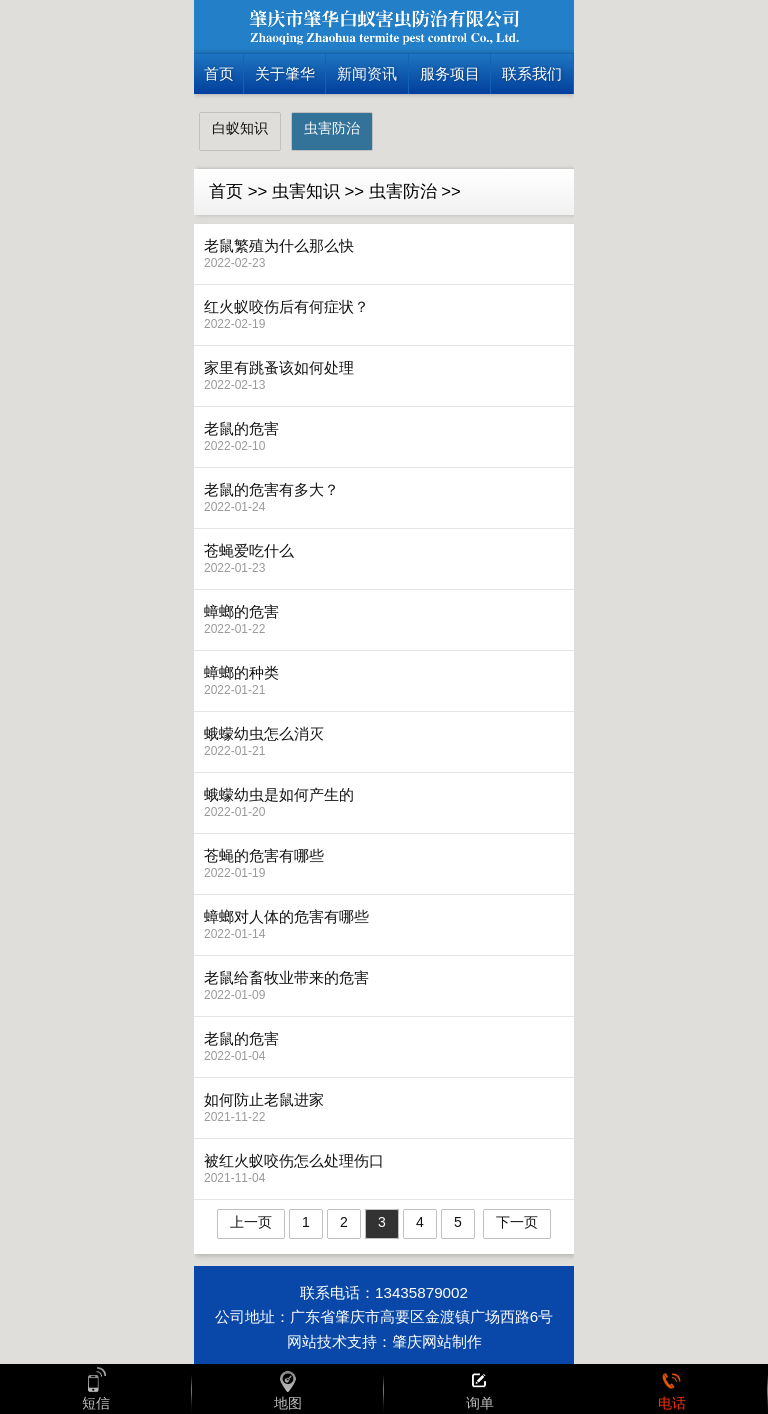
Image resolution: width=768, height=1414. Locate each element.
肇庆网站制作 (437, 1341)
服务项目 (450, 73)
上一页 (251, 1222)
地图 (288, 1389)
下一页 (517, 1222)
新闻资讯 (367, 73)
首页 (219, 73)
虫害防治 (332, 128)
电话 (672, 1389)
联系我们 (532, 73)
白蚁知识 (240, 128)
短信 (96, 1389)
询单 (480, 1389)
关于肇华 (285, 73)
